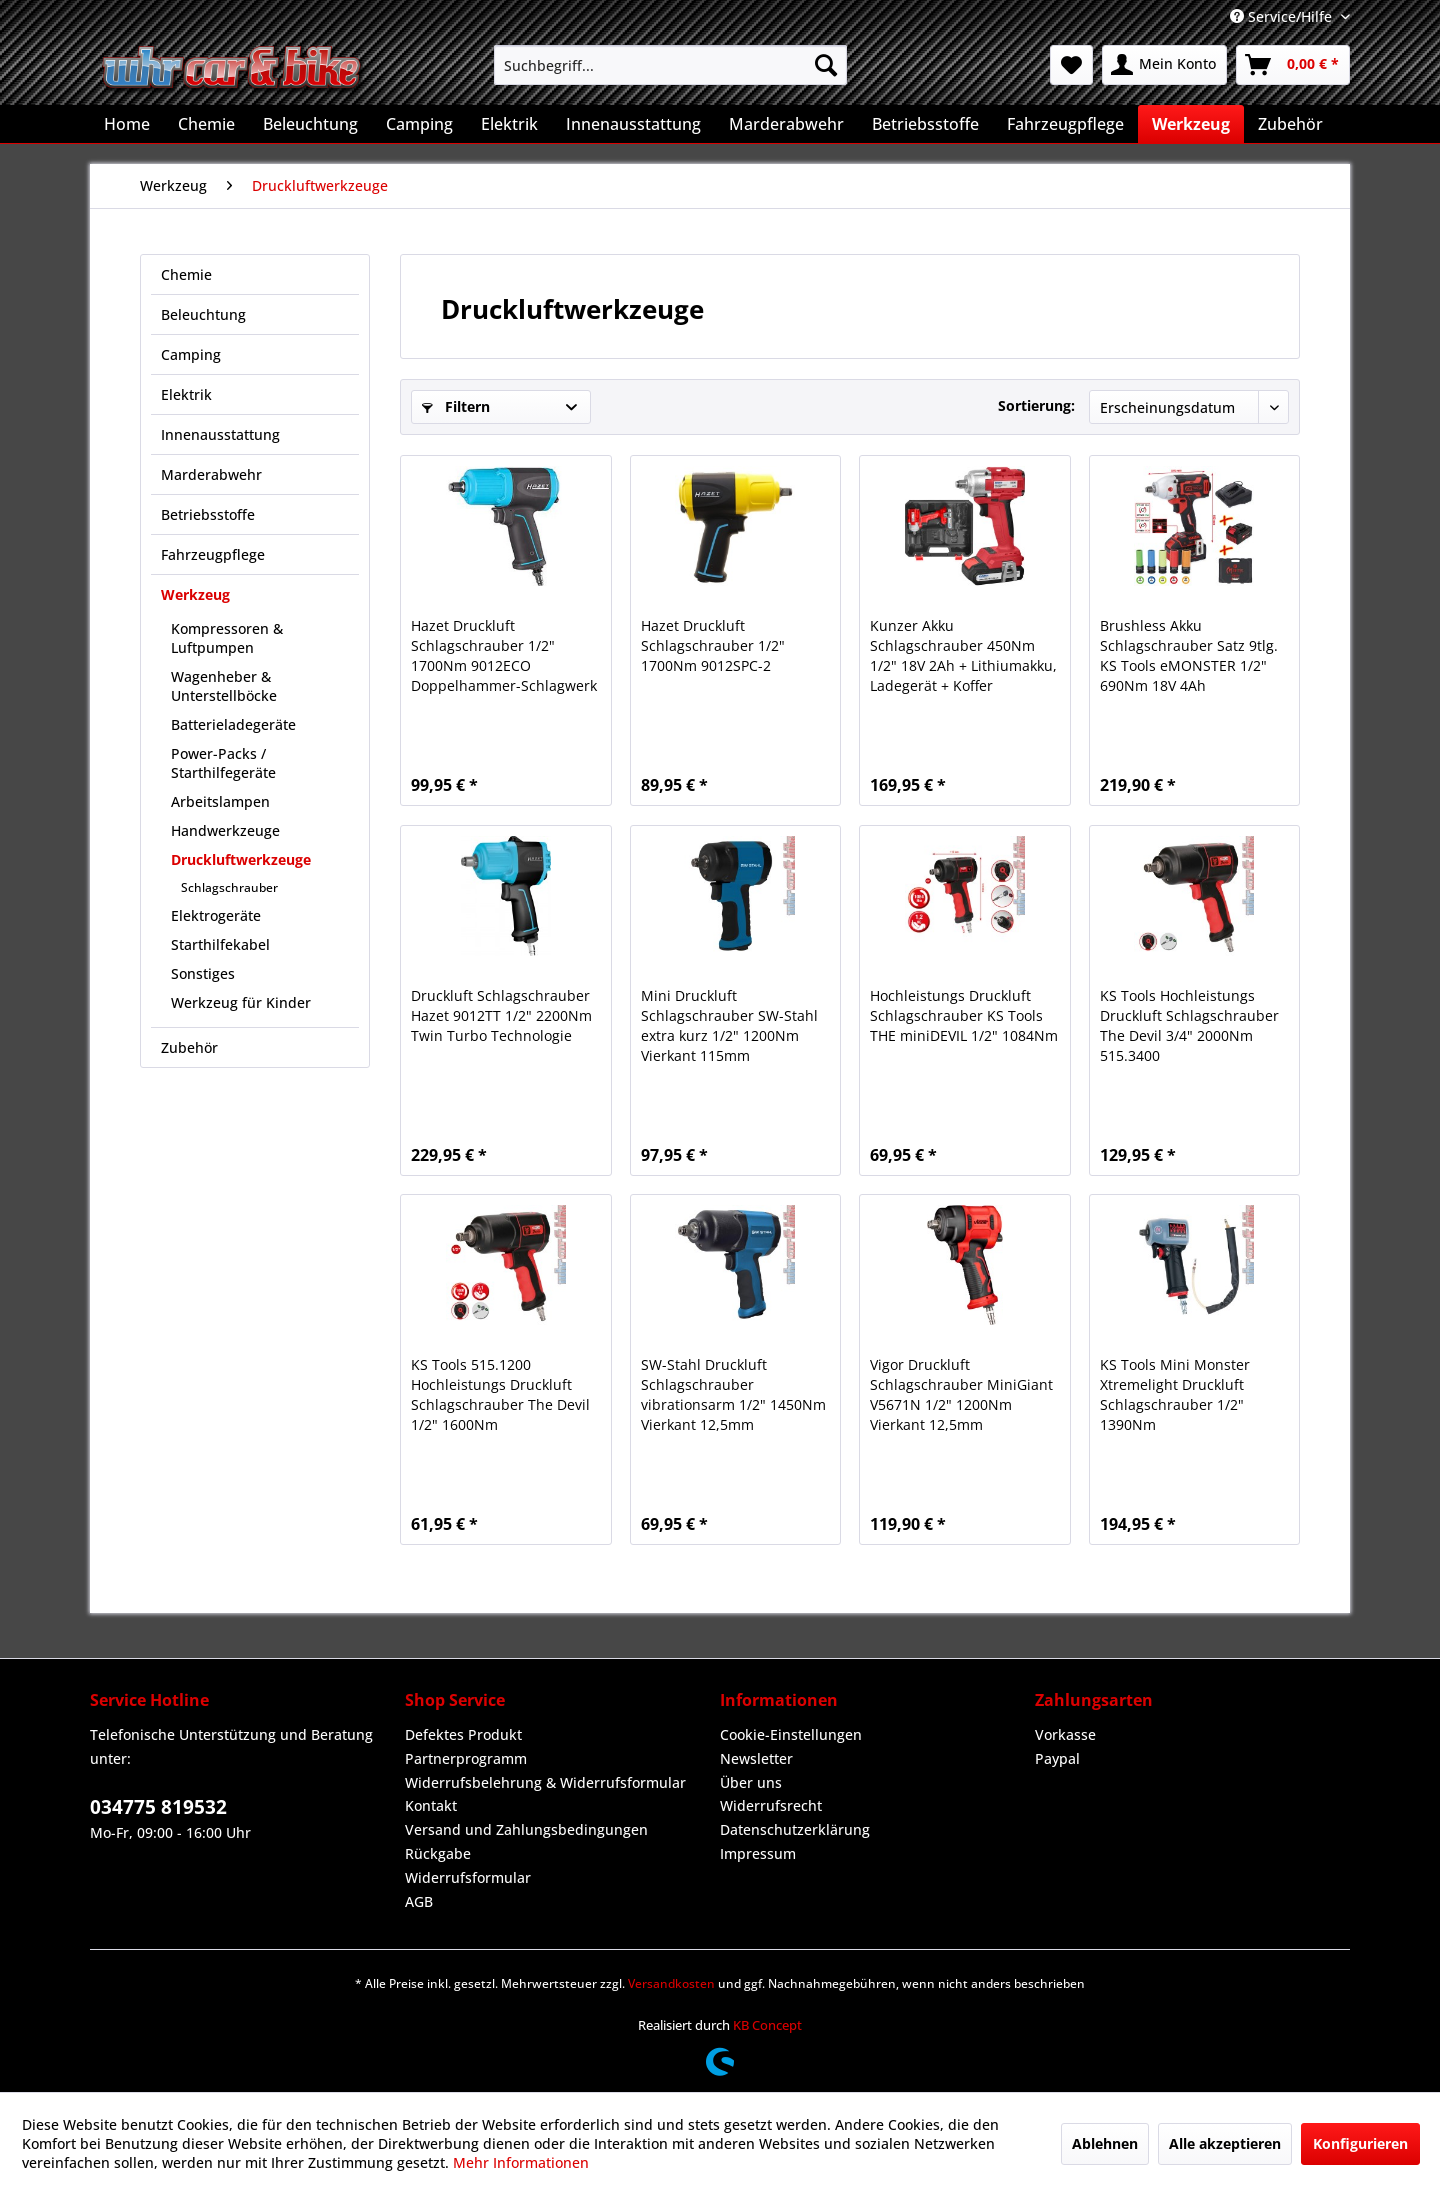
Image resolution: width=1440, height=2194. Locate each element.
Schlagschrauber (229, 887)
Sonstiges (203, 973)
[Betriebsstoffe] (925, 124)
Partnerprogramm (466, 1758)
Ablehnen (1105, 2143)
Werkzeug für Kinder (241, 1002)
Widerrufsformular (468, 1877)
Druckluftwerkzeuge (241, 859)
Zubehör (189, 1047)
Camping (191, 354)
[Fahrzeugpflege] (1065, 124)
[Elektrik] (509, 124)
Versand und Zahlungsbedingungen (526, 1829)
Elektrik (186, 394)
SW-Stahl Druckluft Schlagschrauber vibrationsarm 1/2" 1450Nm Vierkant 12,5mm (733, 1394)
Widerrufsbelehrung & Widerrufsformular (545, 1782)
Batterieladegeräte (233, 724)
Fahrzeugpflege (213, 554)
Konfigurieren (1360, 2143)
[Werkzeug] (1191, 124)
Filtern (456, 406)
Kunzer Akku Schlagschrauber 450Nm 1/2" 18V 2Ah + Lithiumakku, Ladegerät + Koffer (963, 655)
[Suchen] (826, 65)
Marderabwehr (211, 474)
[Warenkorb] (1293, 65)
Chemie (186, 274)
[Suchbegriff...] (670, 65)
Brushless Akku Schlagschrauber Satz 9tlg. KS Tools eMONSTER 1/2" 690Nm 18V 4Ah (1189, 655)
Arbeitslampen (220, 801)
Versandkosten (671, 1983)
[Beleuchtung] (310, 124)
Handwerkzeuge (225, 830)
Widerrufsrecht (771, 1805)
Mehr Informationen (521, 2162)
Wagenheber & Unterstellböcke (224, 686)
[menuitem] (670, 65)
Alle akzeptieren (1225, 2143)
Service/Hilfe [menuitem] (1283, 16)
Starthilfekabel (220, 944)
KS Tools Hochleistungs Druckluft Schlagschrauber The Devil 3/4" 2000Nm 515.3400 (1189, 1025)
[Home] (127, 124)
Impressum (758, 1853)
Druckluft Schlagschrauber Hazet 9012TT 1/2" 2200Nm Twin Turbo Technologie (501, 1015)
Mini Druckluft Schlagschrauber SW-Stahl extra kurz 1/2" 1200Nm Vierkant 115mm (729, 1025)
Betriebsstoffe (208, 514)
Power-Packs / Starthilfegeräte (223, 763)
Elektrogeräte (216, 915)
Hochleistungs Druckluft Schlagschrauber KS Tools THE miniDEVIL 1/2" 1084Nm (964, 1015)
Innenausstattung (220, 434)
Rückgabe (438, 1853)
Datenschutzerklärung (795, 1829)
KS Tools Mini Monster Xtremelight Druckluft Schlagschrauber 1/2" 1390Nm (1175, 1394)
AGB (419, 1901)
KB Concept (767, 2025)
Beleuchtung (203, 314)
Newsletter (756, 1758)
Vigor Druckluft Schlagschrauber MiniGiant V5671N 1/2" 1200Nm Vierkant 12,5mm (961, 1394)
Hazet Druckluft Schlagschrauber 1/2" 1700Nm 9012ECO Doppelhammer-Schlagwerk (504, 655)
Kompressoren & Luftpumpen (227, 638)
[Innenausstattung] (633, 124)
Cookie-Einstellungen (791, 1734)
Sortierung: (1036, 405)
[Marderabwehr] (786, 124)
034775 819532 (158, 1807)
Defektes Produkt (463, 1734)
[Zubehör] (1290, 124)
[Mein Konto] (1164, 65)
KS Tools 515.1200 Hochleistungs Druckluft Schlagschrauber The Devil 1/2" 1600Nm (500, 1394)
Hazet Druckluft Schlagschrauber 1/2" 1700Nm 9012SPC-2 (713, 645)
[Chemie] (206, 124)
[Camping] (419, 124)
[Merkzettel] (1071, 65)
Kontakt (431, 1805)
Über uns (751, 1782)
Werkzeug (195, 594)
